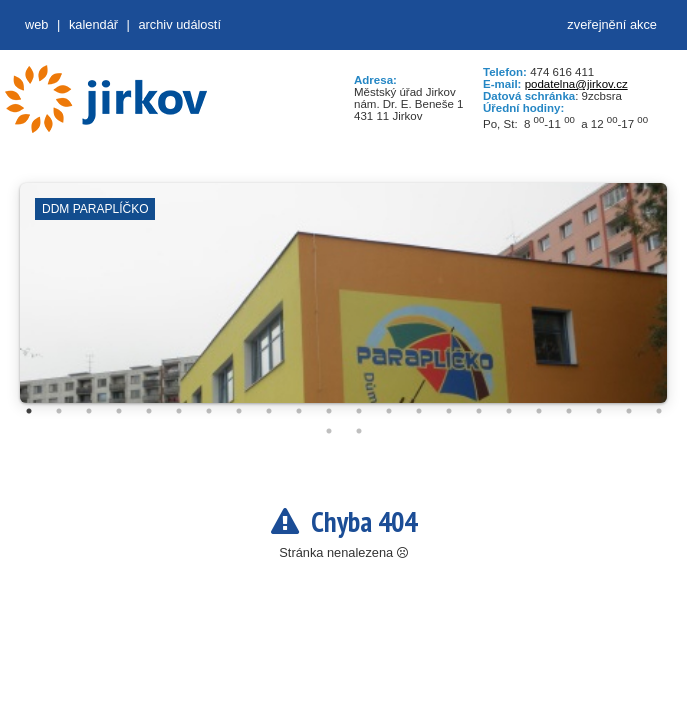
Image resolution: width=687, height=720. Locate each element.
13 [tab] (389, 411)
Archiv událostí (179, 24)
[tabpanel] (343, 303)
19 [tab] (569, 411)
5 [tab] (149, 411)
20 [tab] (599, 411)
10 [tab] (299, 411)
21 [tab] (629, 411)
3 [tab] (89, 411)
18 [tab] (539, 411)
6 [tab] (179, 411)
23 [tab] (329, 431)
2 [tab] (59, 411)
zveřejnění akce (612, 24)
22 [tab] (659, 411)
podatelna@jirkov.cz (576, 84)
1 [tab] (29, 411)
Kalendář (93, 24)
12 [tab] (359, 411)
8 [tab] (239, 411)
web (36, 24)
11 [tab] (329, 411)
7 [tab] (209, 411)
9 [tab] (269, 411)
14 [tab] (419, 411)
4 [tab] (119, 411)
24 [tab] (359, 431)
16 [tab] (479, 411)
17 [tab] (509, 411)
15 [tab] (449, 411)
